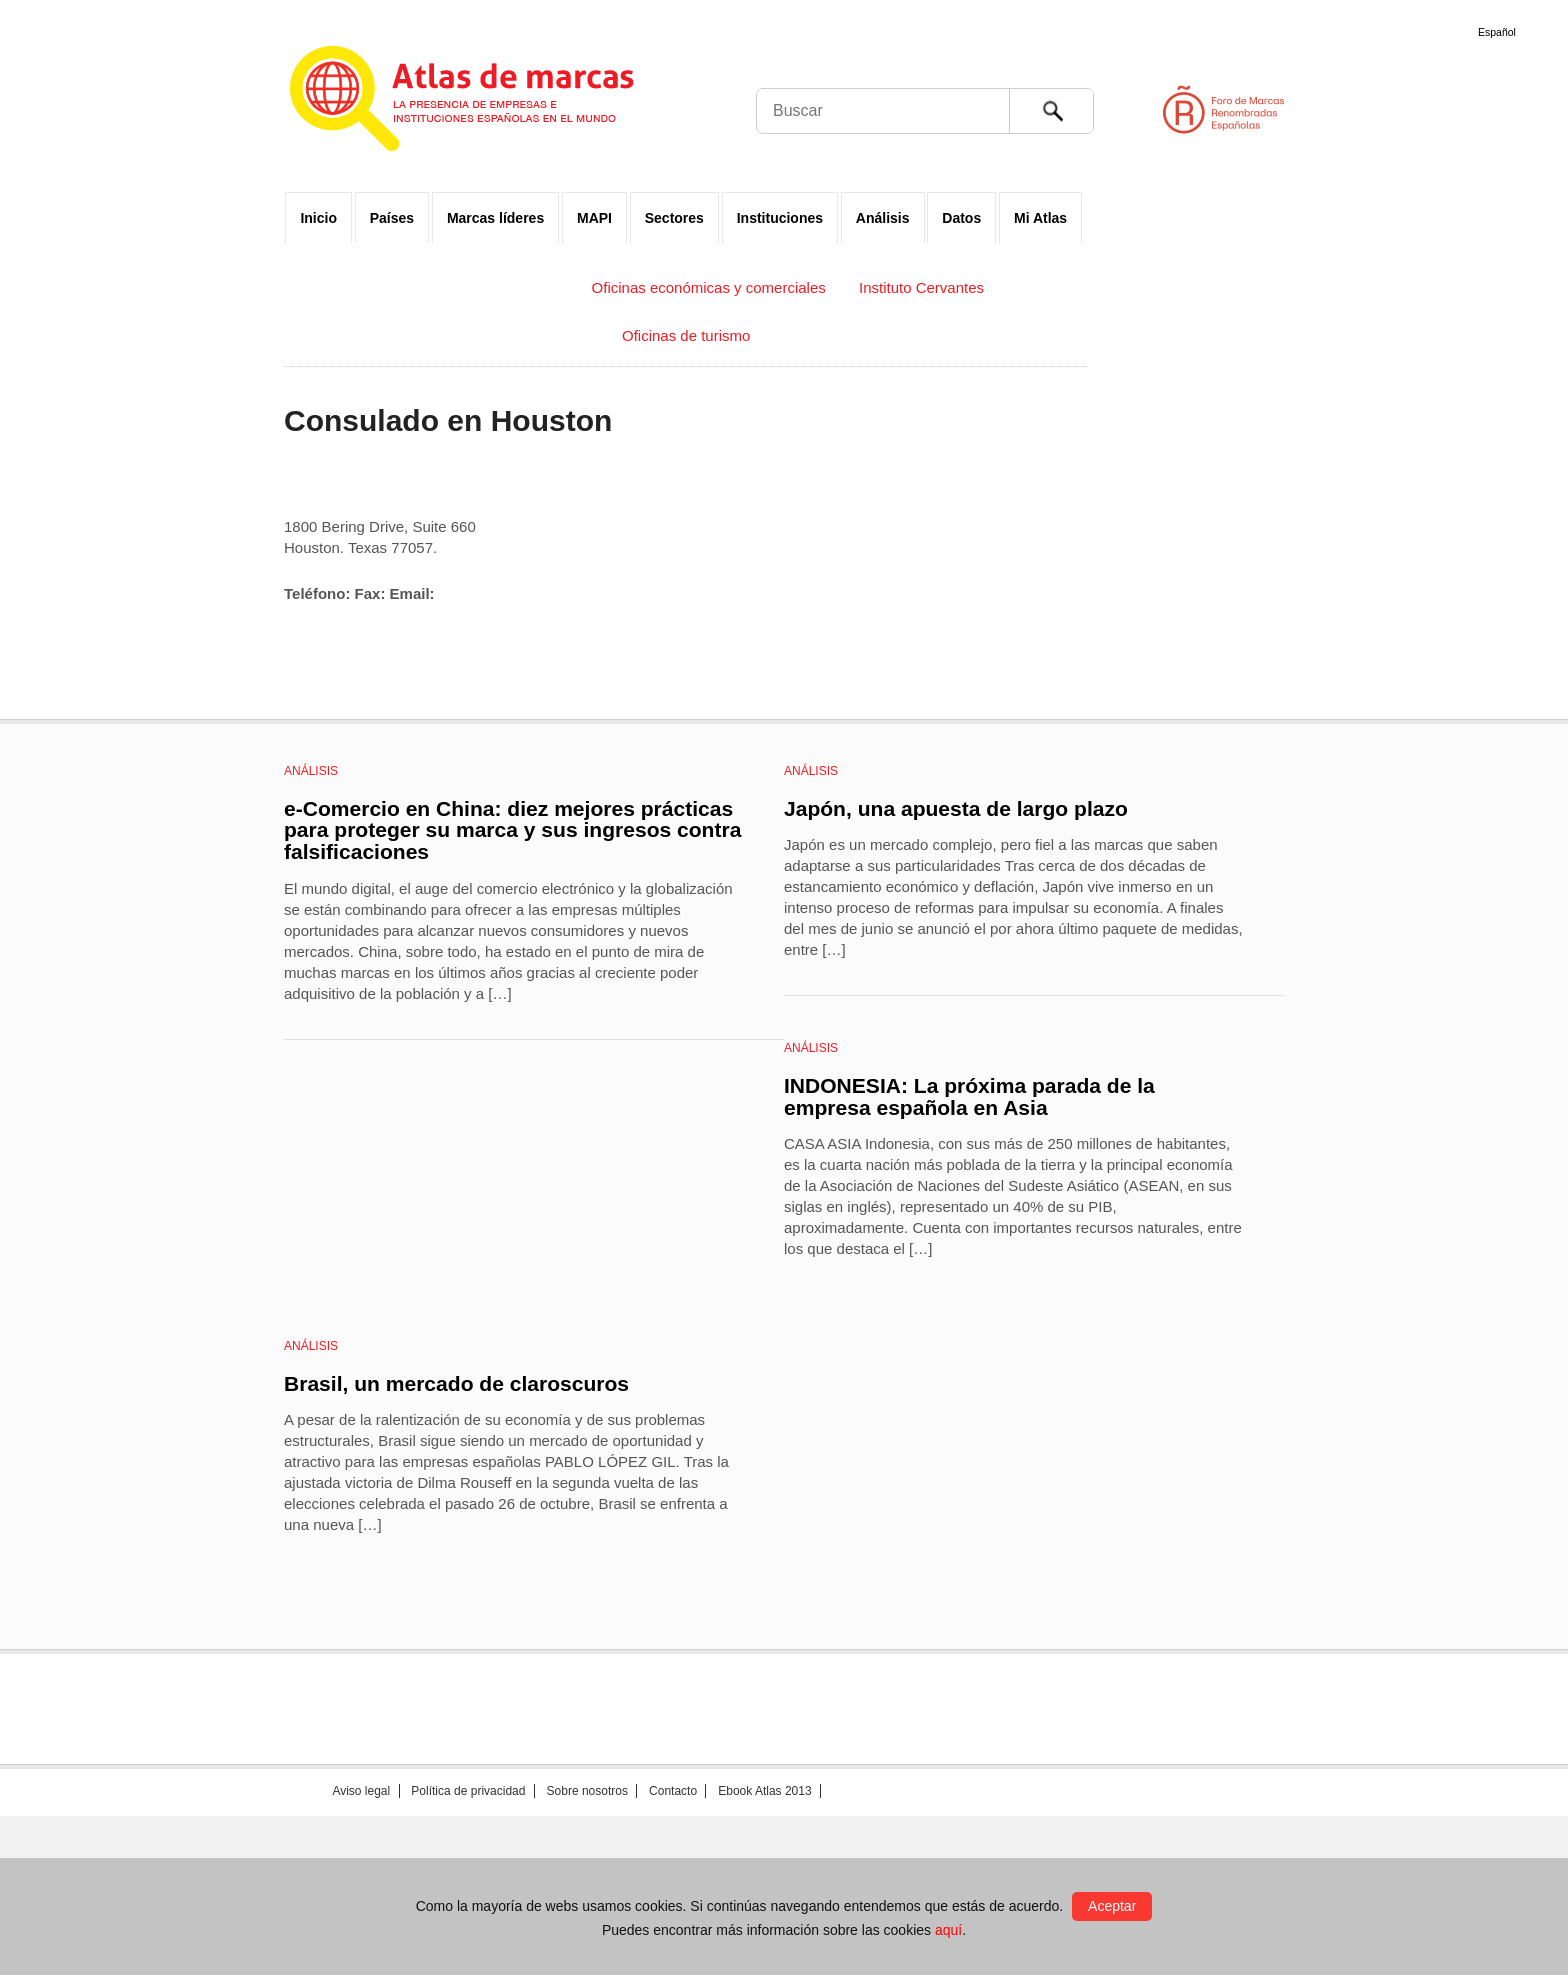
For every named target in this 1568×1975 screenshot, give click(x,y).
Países (392, 218)
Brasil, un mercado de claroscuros (456, 1383)
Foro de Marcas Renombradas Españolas (1483, 109)
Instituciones (780, 218)
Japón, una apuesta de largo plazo (956, 808)
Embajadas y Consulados (473, 287)
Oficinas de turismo (686, 335)
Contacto (673, 1791)
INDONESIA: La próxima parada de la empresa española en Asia (969, 1096)
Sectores (674, 218)
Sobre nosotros (587, 1791)
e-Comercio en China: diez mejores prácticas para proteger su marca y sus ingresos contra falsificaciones (512, 830)
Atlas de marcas (486, 102)
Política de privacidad (468, 1791)
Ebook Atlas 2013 (764, 1791)
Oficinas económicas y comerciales (709, 287)
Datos (961, 218)
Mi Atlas (1040, 218)
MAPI (594, 218)
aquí (948, 1930)
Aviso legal (361, 1791)
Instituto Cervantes (921, 287)
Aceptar (1112, 1906)
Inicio (318, 218)
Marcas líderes (495, 218)
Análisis (883, 218)
